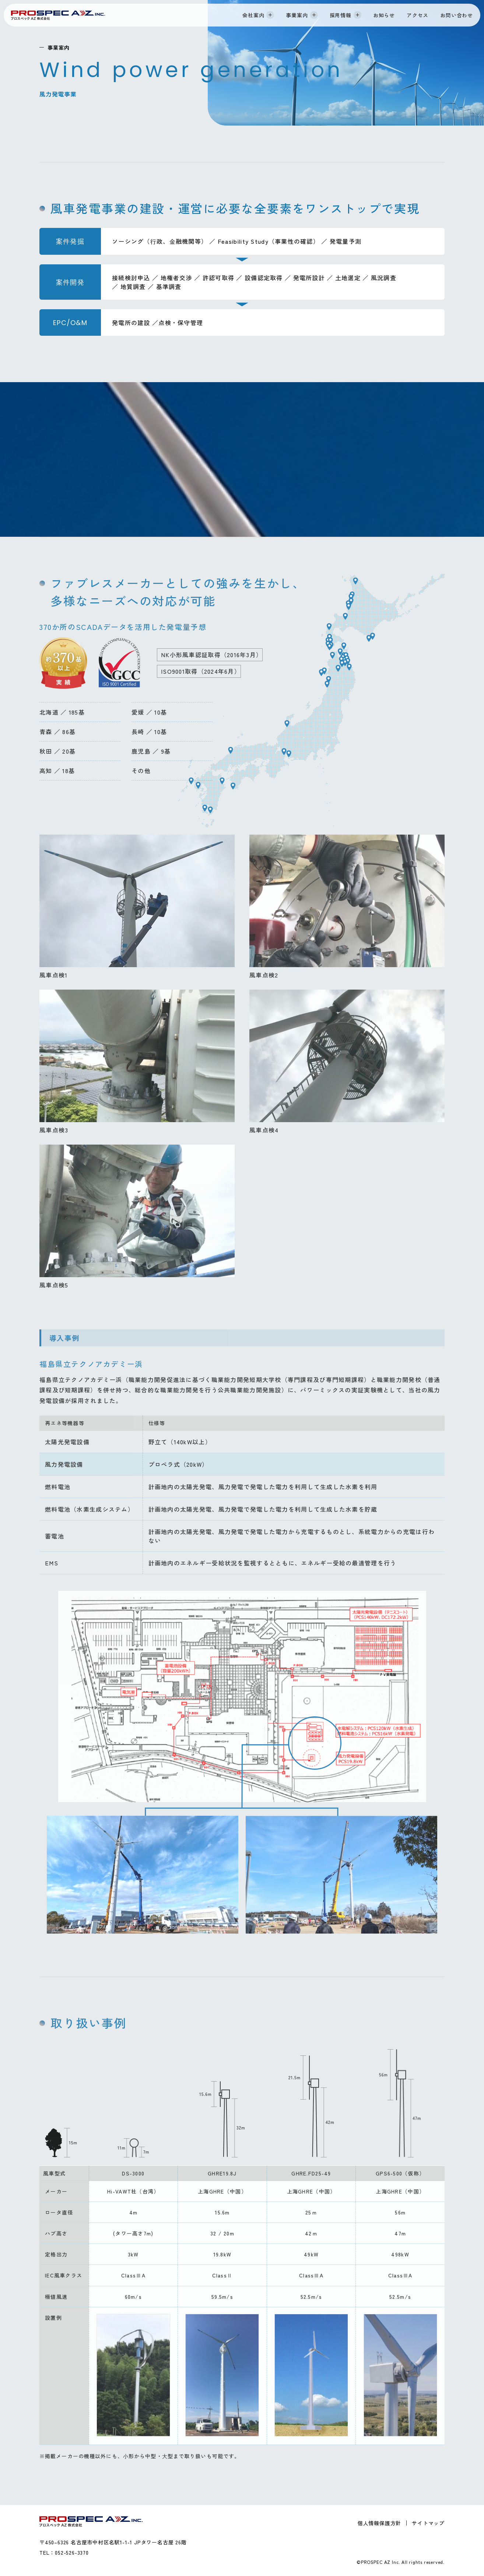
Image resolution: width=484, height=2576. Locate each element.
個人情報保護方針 (379, 2523)
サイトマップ (428, 2523)
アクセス (417, 15)
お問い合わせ (456, 15)
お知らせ (384, 15)
